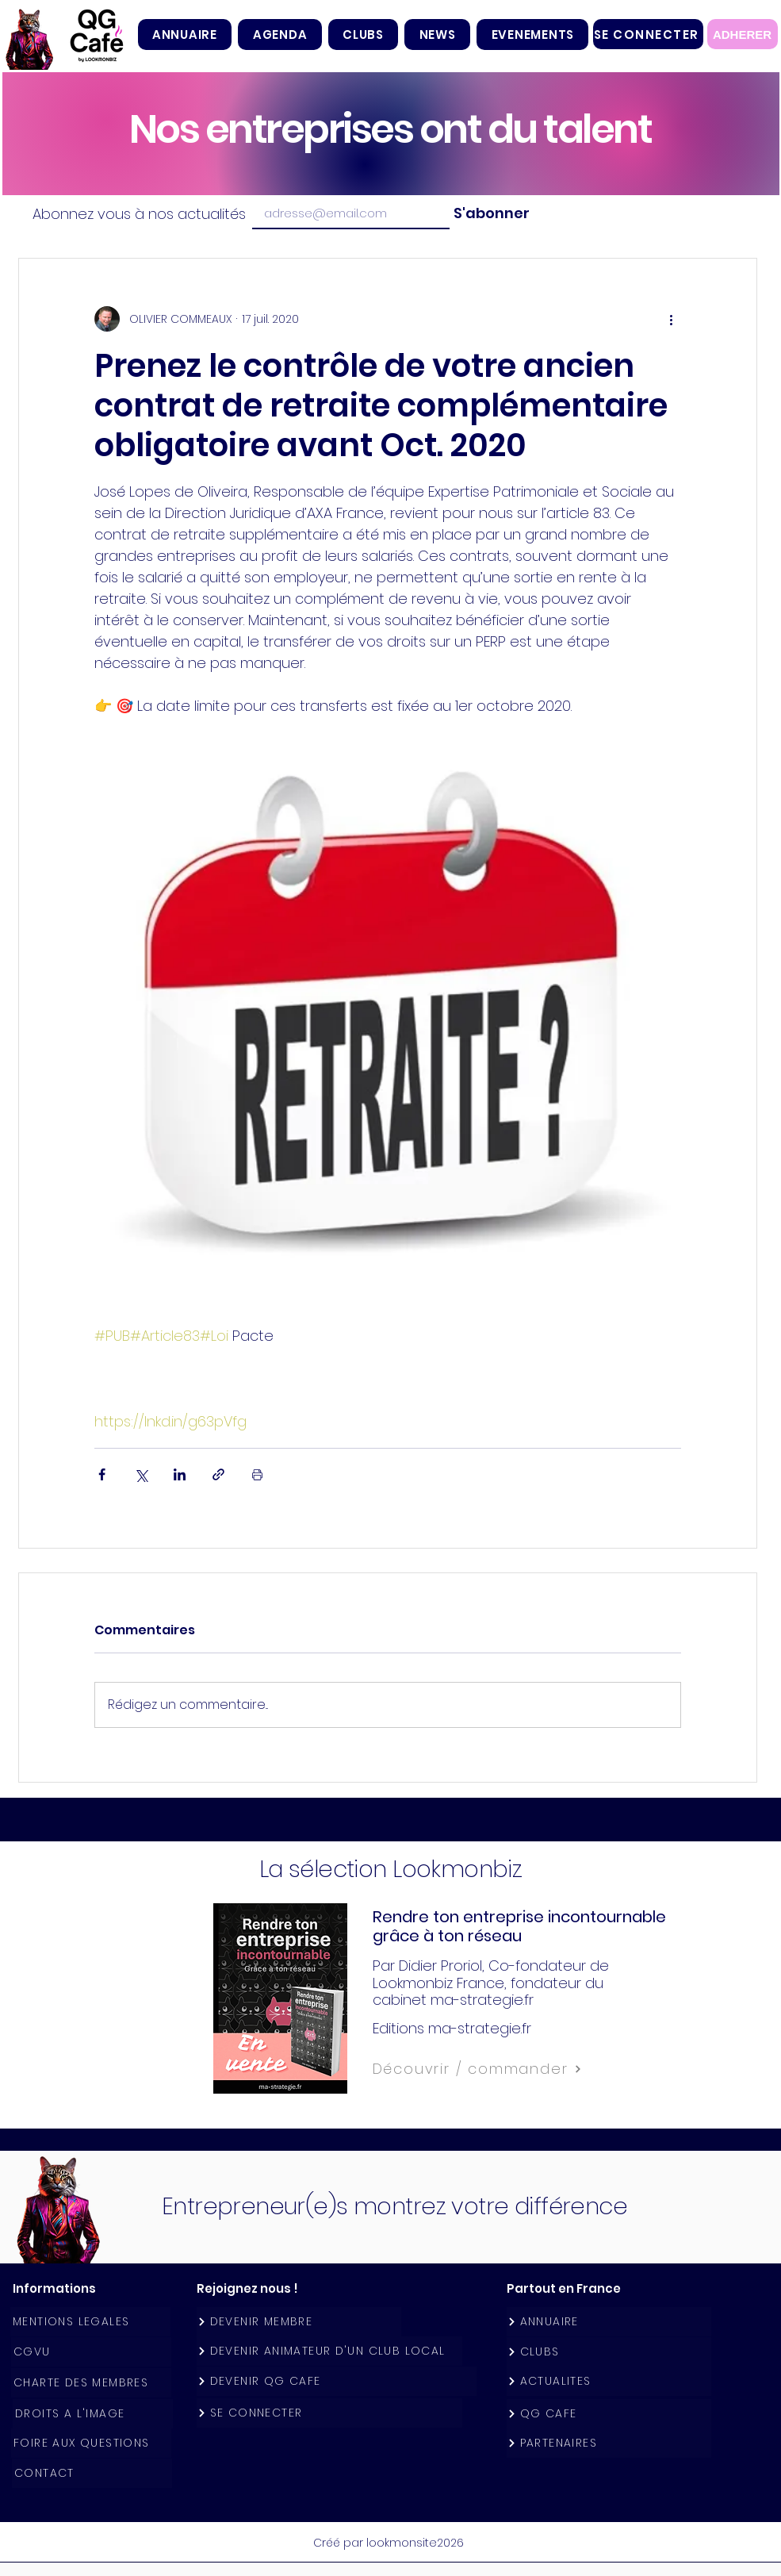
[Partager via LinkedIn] (179, 1474)
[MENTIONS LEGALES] (90, 2321)
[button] (363, 34)
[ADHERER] (742, 34)
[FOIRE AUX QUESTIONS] (91, 2443)
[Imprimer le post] (257, 1474)
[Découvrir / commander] (513, 2069)
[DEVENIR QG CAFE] (337, 2381)
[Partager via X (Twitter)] (140, 1474)
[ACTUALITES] (609, 2381)
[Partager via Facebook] (101, 1474)
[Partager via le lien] (218, 1474)
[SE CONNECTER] (648, 34)
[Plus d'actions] (671, 318)
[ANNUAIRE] (609, 2321)
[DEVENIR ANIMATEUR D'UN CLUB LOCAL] (329, 2351)
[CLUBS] (609, 2352)
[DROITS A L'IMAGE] (93, 2413)
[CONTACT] (92, 2473)
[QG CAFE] (609, 2413)
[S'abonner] (490, 213)
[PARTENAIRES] (609, 2443)
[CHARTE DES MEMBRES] (91, 2382)
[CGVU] (91, 2352)
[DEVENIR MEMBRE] (299, 2321)
